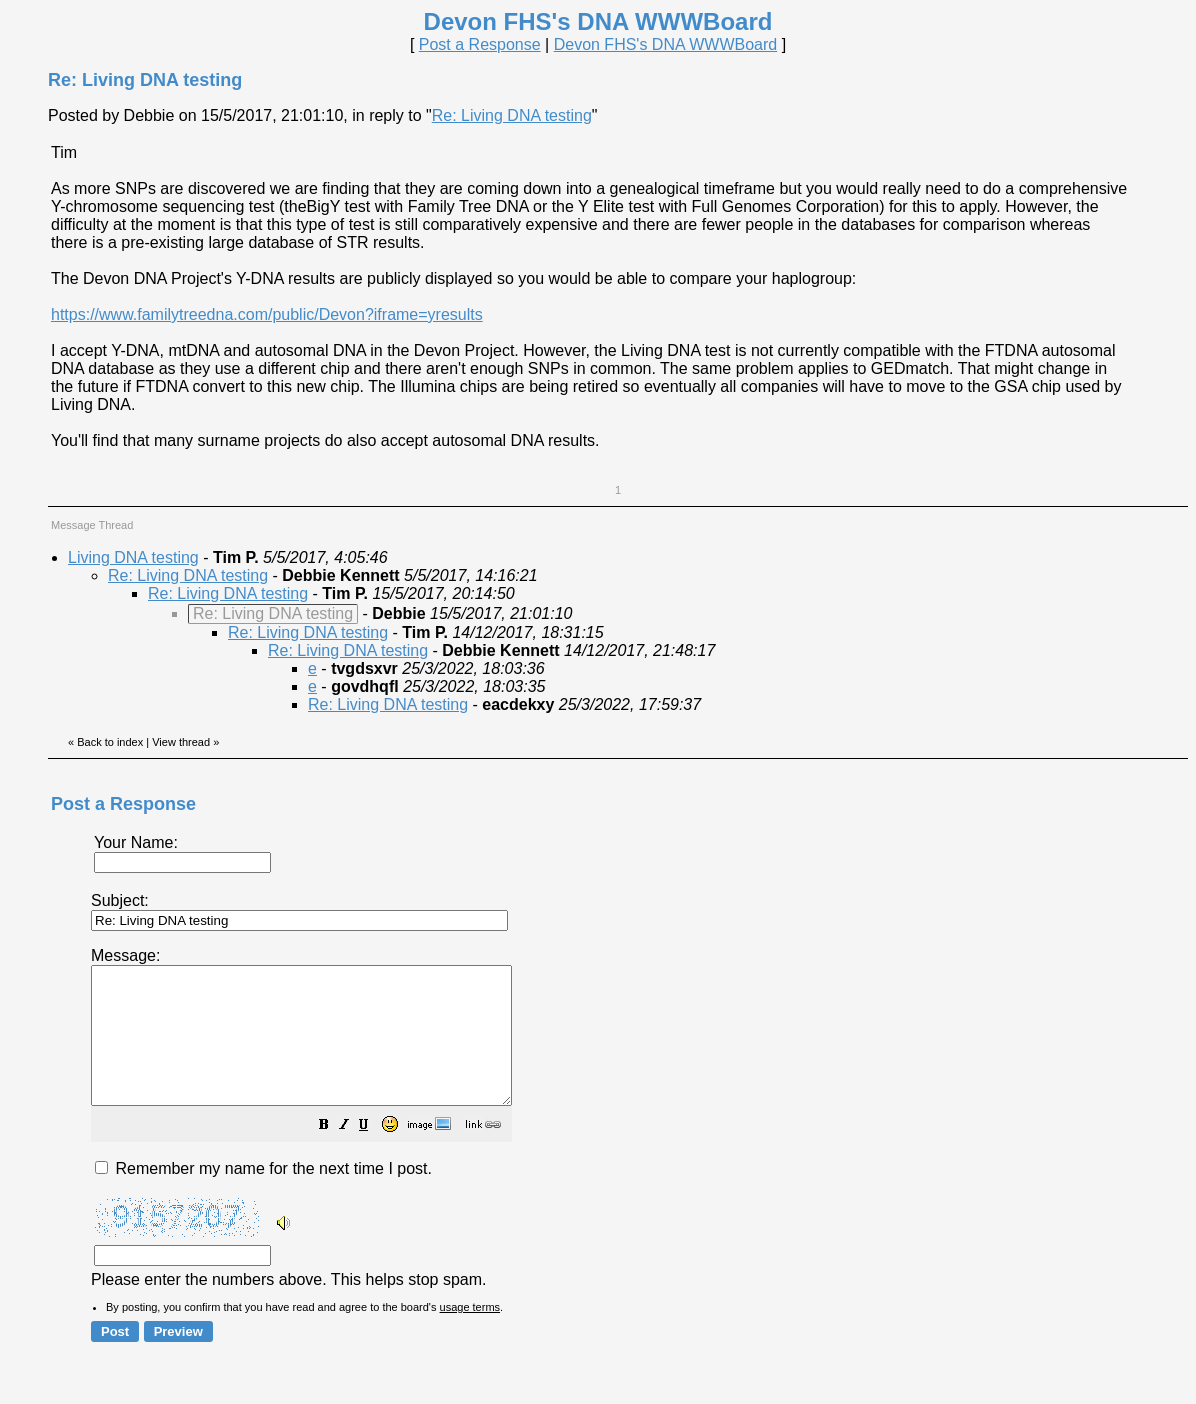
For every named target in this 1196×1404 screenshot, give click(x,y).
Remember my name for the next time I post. (263, 1195)
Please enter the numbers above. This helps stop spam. (632, 1130)
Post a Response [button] (480, 44)
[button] (374, 1153)
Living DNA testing (133, 557)
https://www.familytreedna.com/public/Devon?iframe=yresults (267, 314)
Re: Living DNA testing (512, 115)
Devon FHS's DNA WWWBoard (666, 44)
